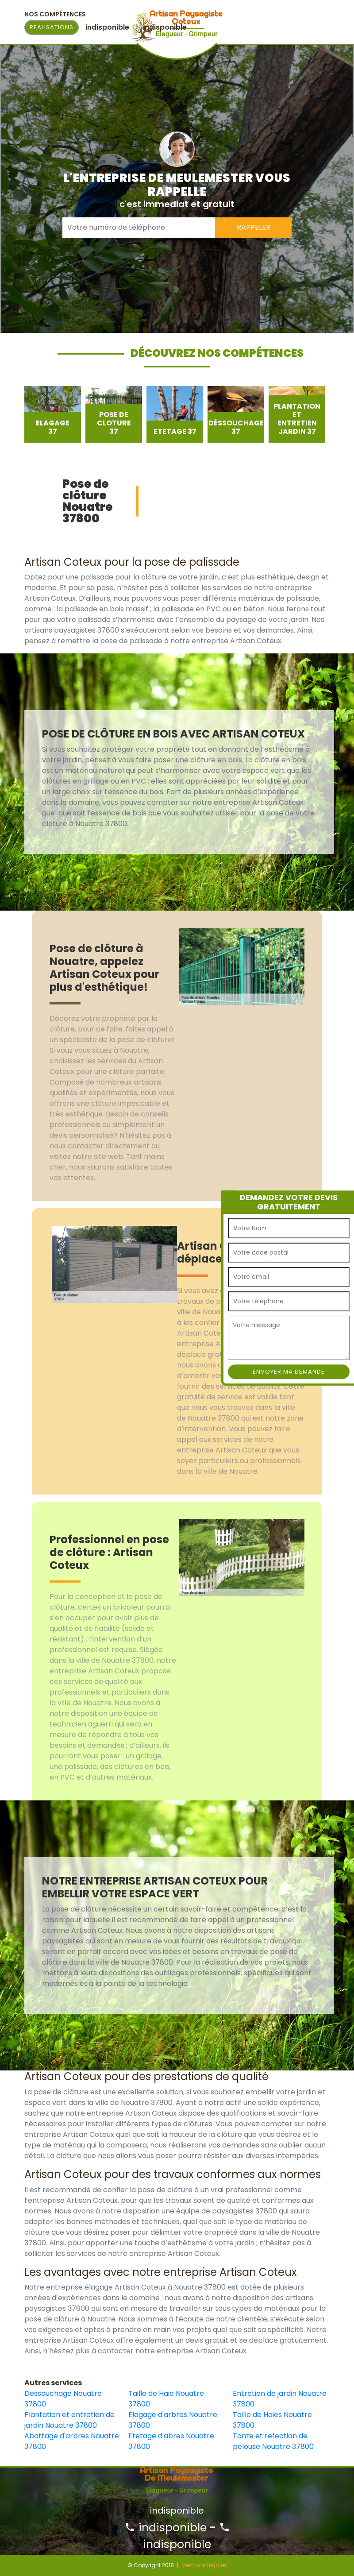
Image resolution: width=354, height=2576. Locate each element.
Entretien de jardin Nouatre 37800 (280, 2398)
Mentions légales (204, 2565)
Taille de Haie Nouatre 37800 (166, 2398)
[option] (52, 414)
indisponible (165, 2527)
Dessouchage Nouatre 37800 (63, 2398)
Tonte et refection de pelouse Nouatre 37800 (273, 2441)
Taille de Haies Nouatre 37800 (272, 2420)
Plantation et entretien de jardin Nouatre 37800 (69, 2420)
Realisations (51, 27)
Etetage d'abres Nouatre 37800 (171, 2441)
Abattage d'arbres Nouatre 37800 (71, 2441)
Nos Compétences (55, 14)
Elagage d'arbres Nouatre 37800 (172, 2420)
